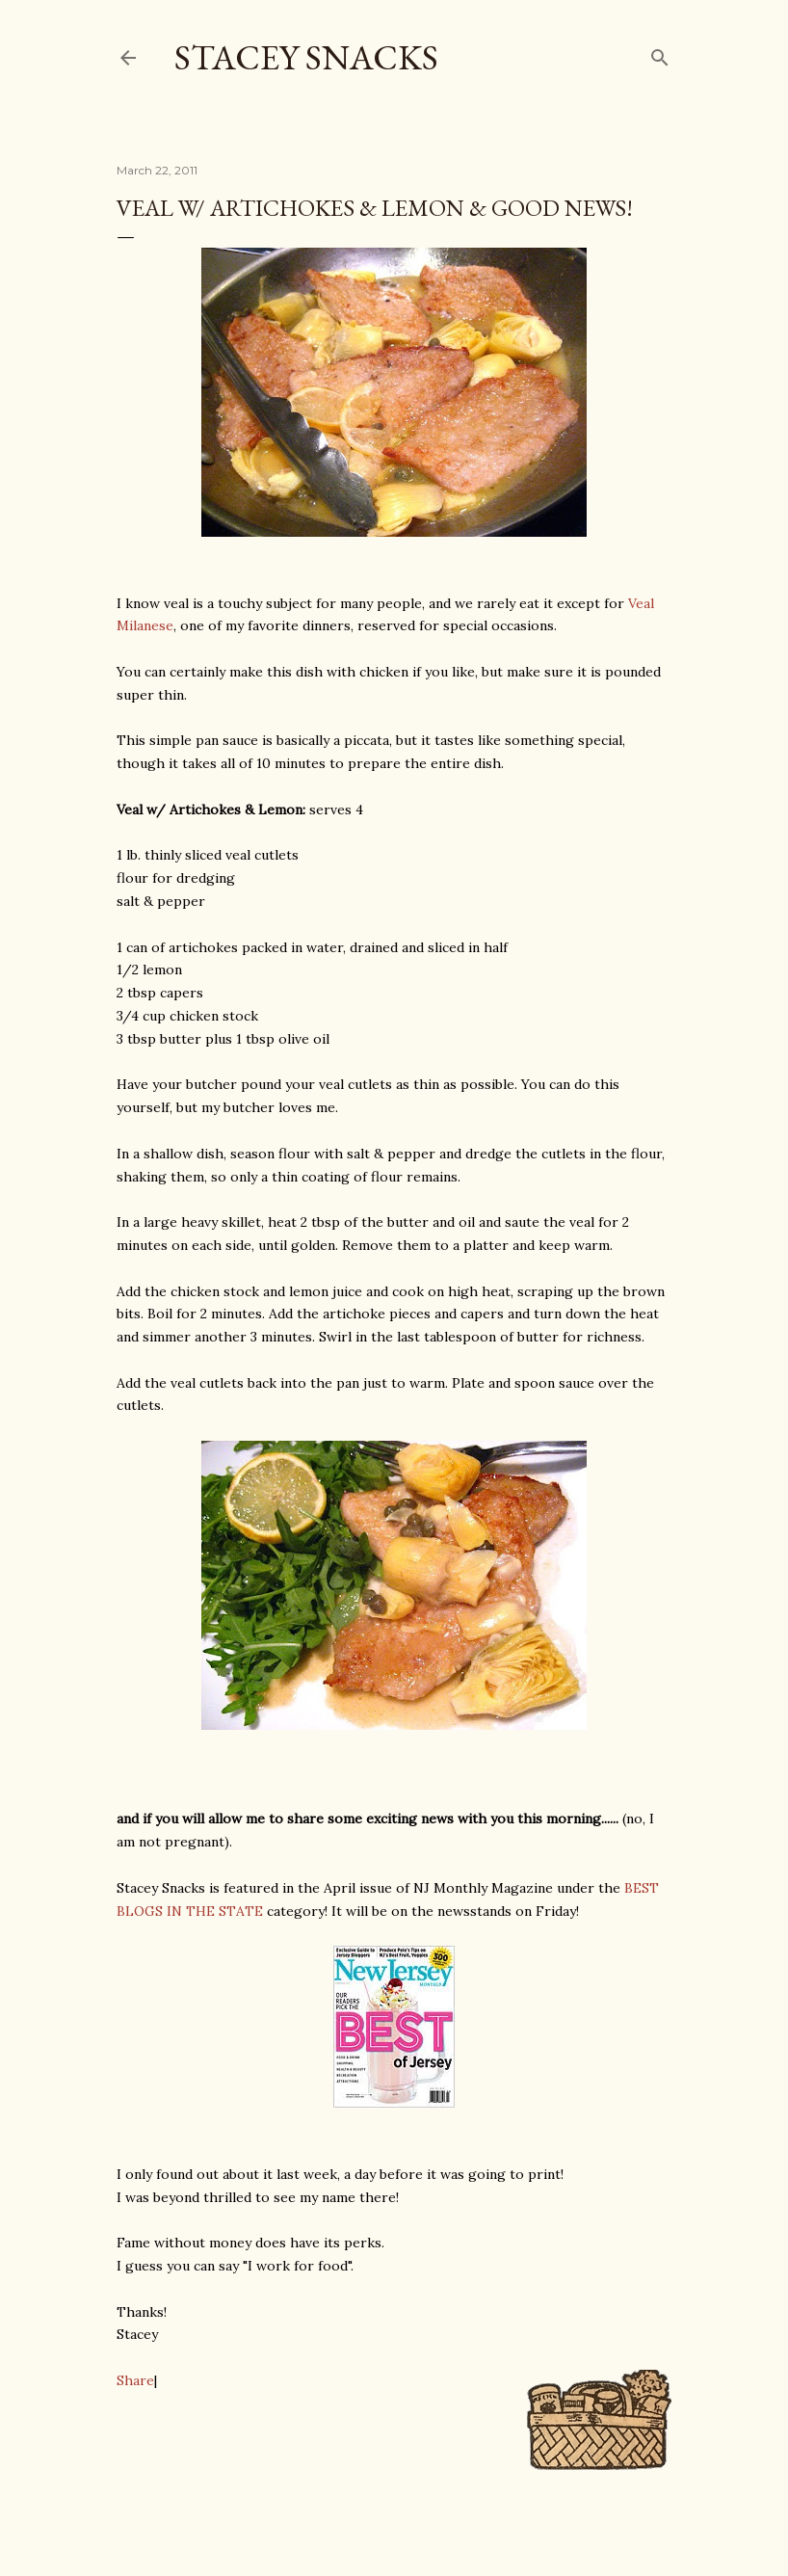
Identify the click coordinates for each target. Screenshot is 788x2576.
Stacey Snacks (306, 57)
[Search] (659, 53)
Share (135, 2380)
